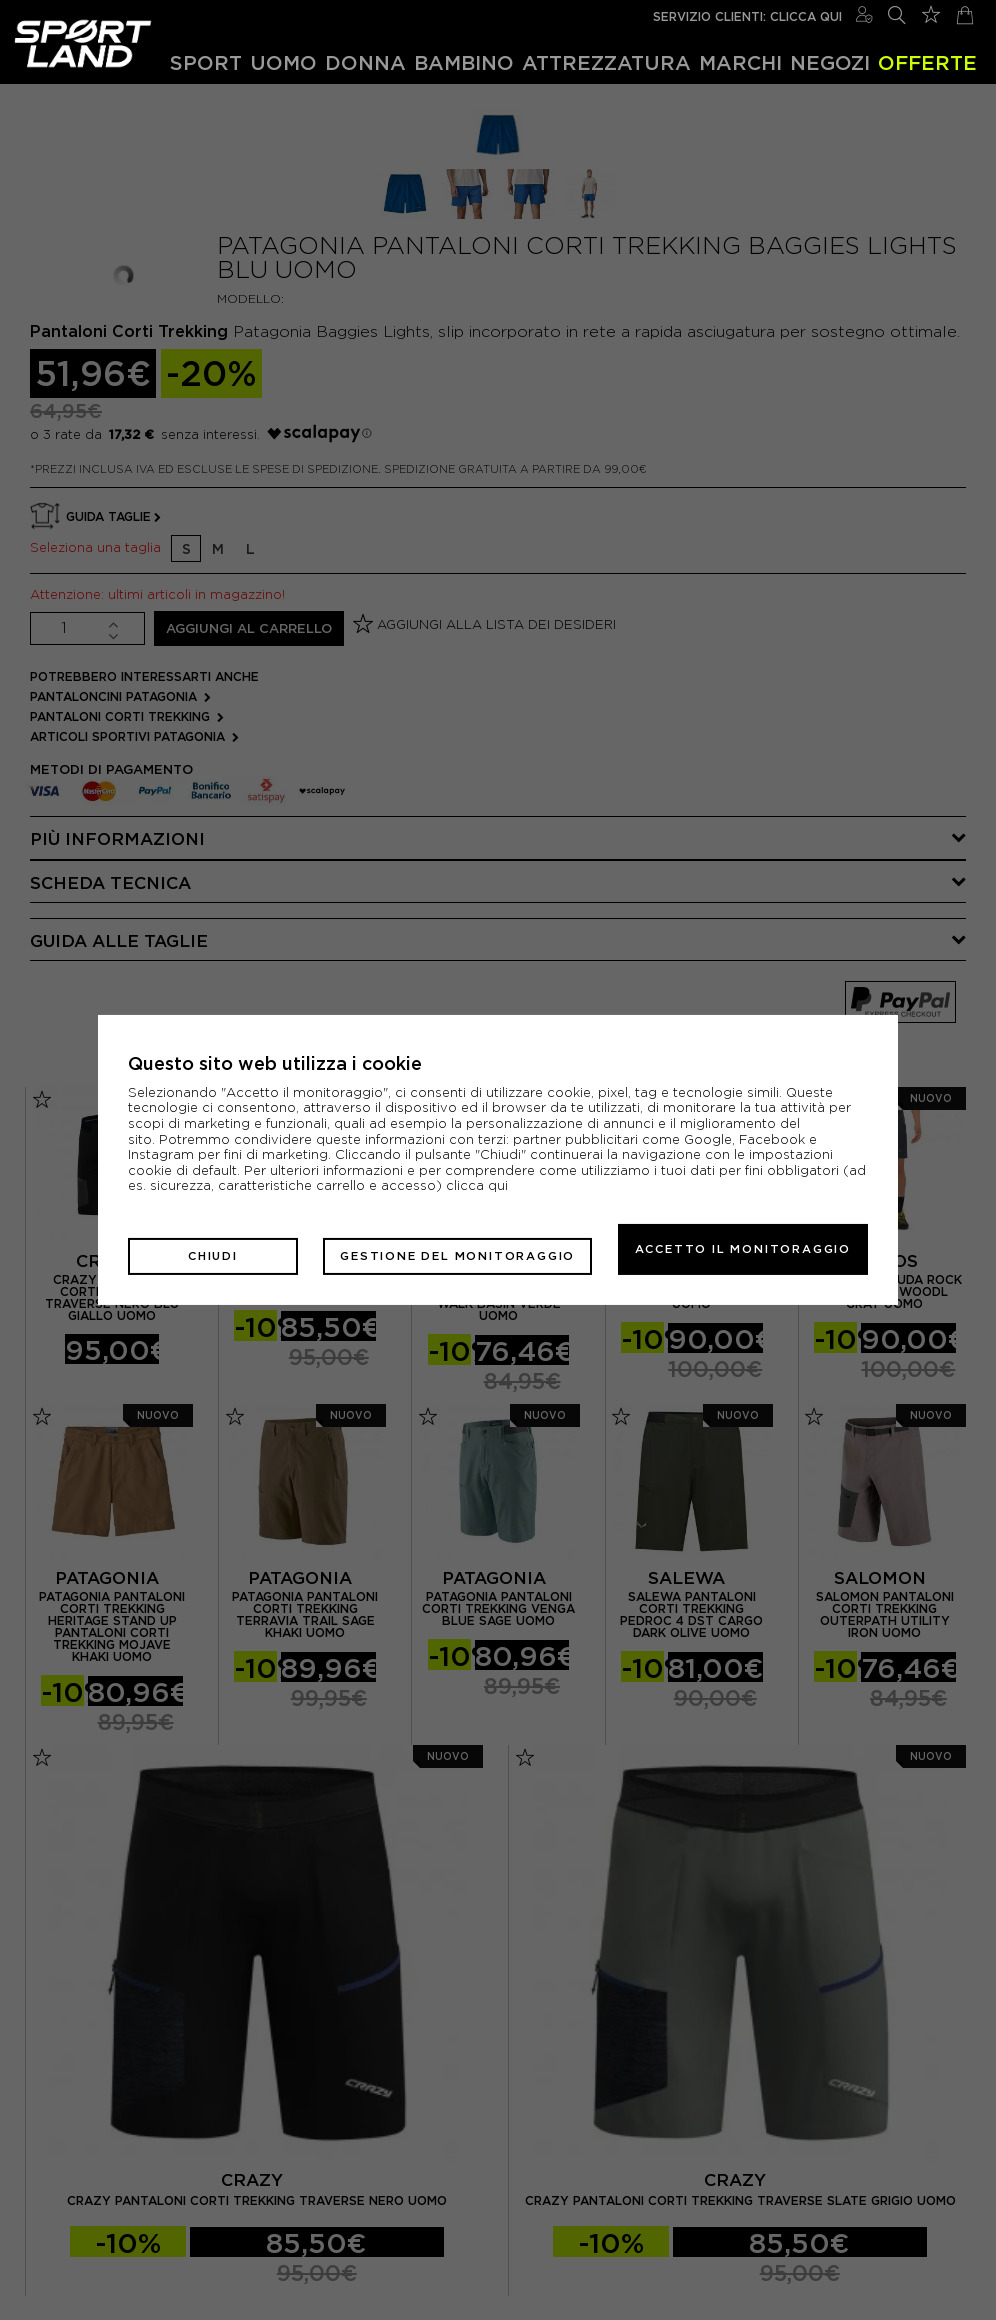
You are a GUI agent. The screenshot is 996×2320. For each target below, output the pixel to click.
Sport (206, 62)
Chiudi (178, 1249)
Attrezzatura (606, 62)
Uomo (283, 62)
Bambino (464, 62)
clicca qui (477, 1192)
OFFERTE (927, 62)
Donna (365, 62)
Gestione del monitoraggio (422, 1249)
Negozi (830, 62)
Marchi (740, 62)
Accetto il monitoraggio (743, 1249)
